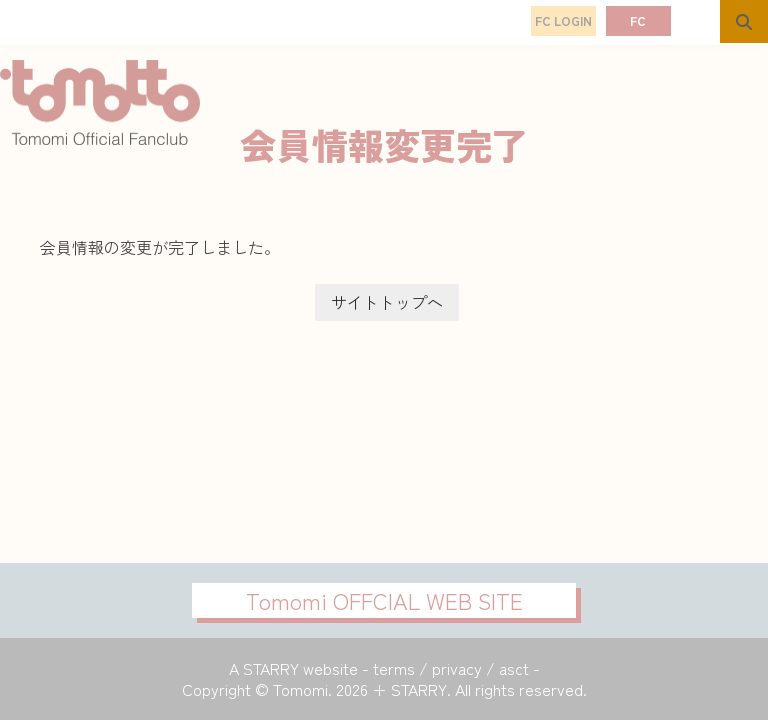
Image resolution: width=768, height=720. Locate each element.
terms (394, 668)
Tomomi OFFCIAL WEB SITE (384, 600)
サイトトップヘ (387, 302)
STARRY (271, 668)
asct (514, 668)
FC (638, 20)
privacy (457, 668)
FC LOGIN (563, 20)
